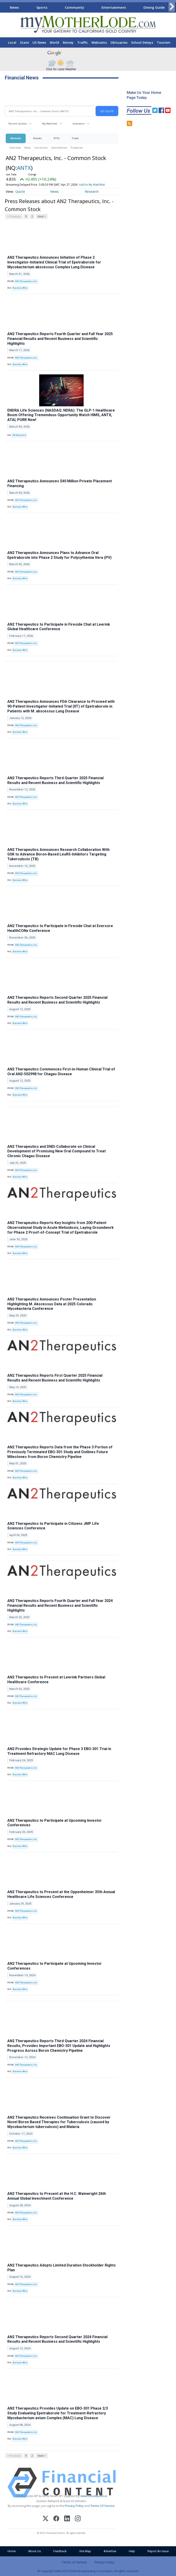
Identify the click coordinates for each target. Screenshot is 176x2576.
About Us (34, 2551)
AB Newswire (19, 435)
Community (74, 7)
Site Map (85, 2551)
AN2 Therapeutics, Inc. (26, 281)
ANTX (24, 167)
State (24, 42)
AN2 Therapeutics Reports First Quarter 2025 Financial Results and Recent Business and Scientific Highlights (54, 1377)
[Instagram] (77, 2519)
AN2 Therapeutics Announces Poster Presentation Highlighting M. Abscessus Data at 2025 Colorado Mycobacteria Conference (51, 1304)
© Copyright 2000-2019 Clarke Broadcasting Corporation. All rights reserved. (88, 2571)
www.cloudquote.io (93, 2496)
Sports (41, 7)
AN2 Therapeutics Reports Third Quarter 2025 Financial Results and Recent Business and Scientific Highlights (55, 780)
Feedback (60, 2551)
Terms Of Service (103, 2506)
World (54, 42)
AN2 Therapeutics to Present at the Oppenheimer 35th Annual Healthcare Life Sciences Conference (61, 1894)
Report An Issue (158, 2551)
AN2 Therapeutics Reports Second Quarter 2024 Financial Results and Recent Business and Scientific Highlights (57, 2339)
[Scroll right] (171, 7)
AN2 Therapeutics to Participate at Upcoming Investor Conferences (54, 1822)
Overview (15, 147)
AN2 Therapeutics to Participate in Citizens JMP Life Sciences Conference (53, 1526)
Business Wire (20, 288)
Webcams (99, 42)
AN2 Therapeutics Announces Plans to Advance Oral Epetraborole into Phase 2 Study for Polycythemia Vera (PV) (59, 555)
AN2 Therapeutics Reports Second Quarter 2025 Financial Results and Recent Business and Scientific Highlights (57, 999)
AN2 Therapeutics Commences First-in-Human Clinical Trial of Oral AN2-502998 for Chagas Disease (61, 1071)
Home (12, 2551)
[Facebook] (56, 2519)
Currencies (40, 147)
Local (12, 42)
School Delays (142, 42)
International (59, 147)
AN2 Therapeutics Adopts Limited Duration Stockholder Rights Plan (61, 2267)
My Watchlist (49, 123)
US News (39, 42)
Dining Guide (154, 7)
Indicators (79, 123)
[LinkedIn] (67, 2519)
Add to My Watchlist (92, 185)
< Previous (14, 216)
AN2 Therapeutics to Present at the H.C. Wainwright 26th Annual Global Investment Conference (56, 2196)
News (14, 7)
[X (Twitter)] (45, 2519)
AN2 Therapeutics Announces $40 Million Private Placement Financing (59, 483)
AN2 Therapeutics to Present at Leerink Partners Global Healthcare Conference (56, 1679)
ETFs (57, 138)
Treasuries (77, 147)
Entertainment (114, 7)
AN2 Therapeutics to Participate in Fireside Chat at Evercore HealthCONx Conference (60, 928)
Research (92, 191)
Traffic (82, 42)
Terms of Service (74, 2562)
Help (132, 2551)
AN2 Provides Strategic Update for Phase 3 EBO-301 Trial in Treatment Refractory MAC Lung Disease (59, 1751)
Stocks (37, 138)
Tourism (163, 42)
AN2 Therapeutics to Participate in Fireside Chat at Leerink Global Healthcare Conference (58, 626)
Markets (15, 138)
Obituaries (118, 42)
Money (68, 42)
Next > (42, 216)
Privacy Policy (74, 2506)
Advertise (110, 2551)
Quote (20, 191)
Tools (75, 138)
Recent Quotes (17, 123)
